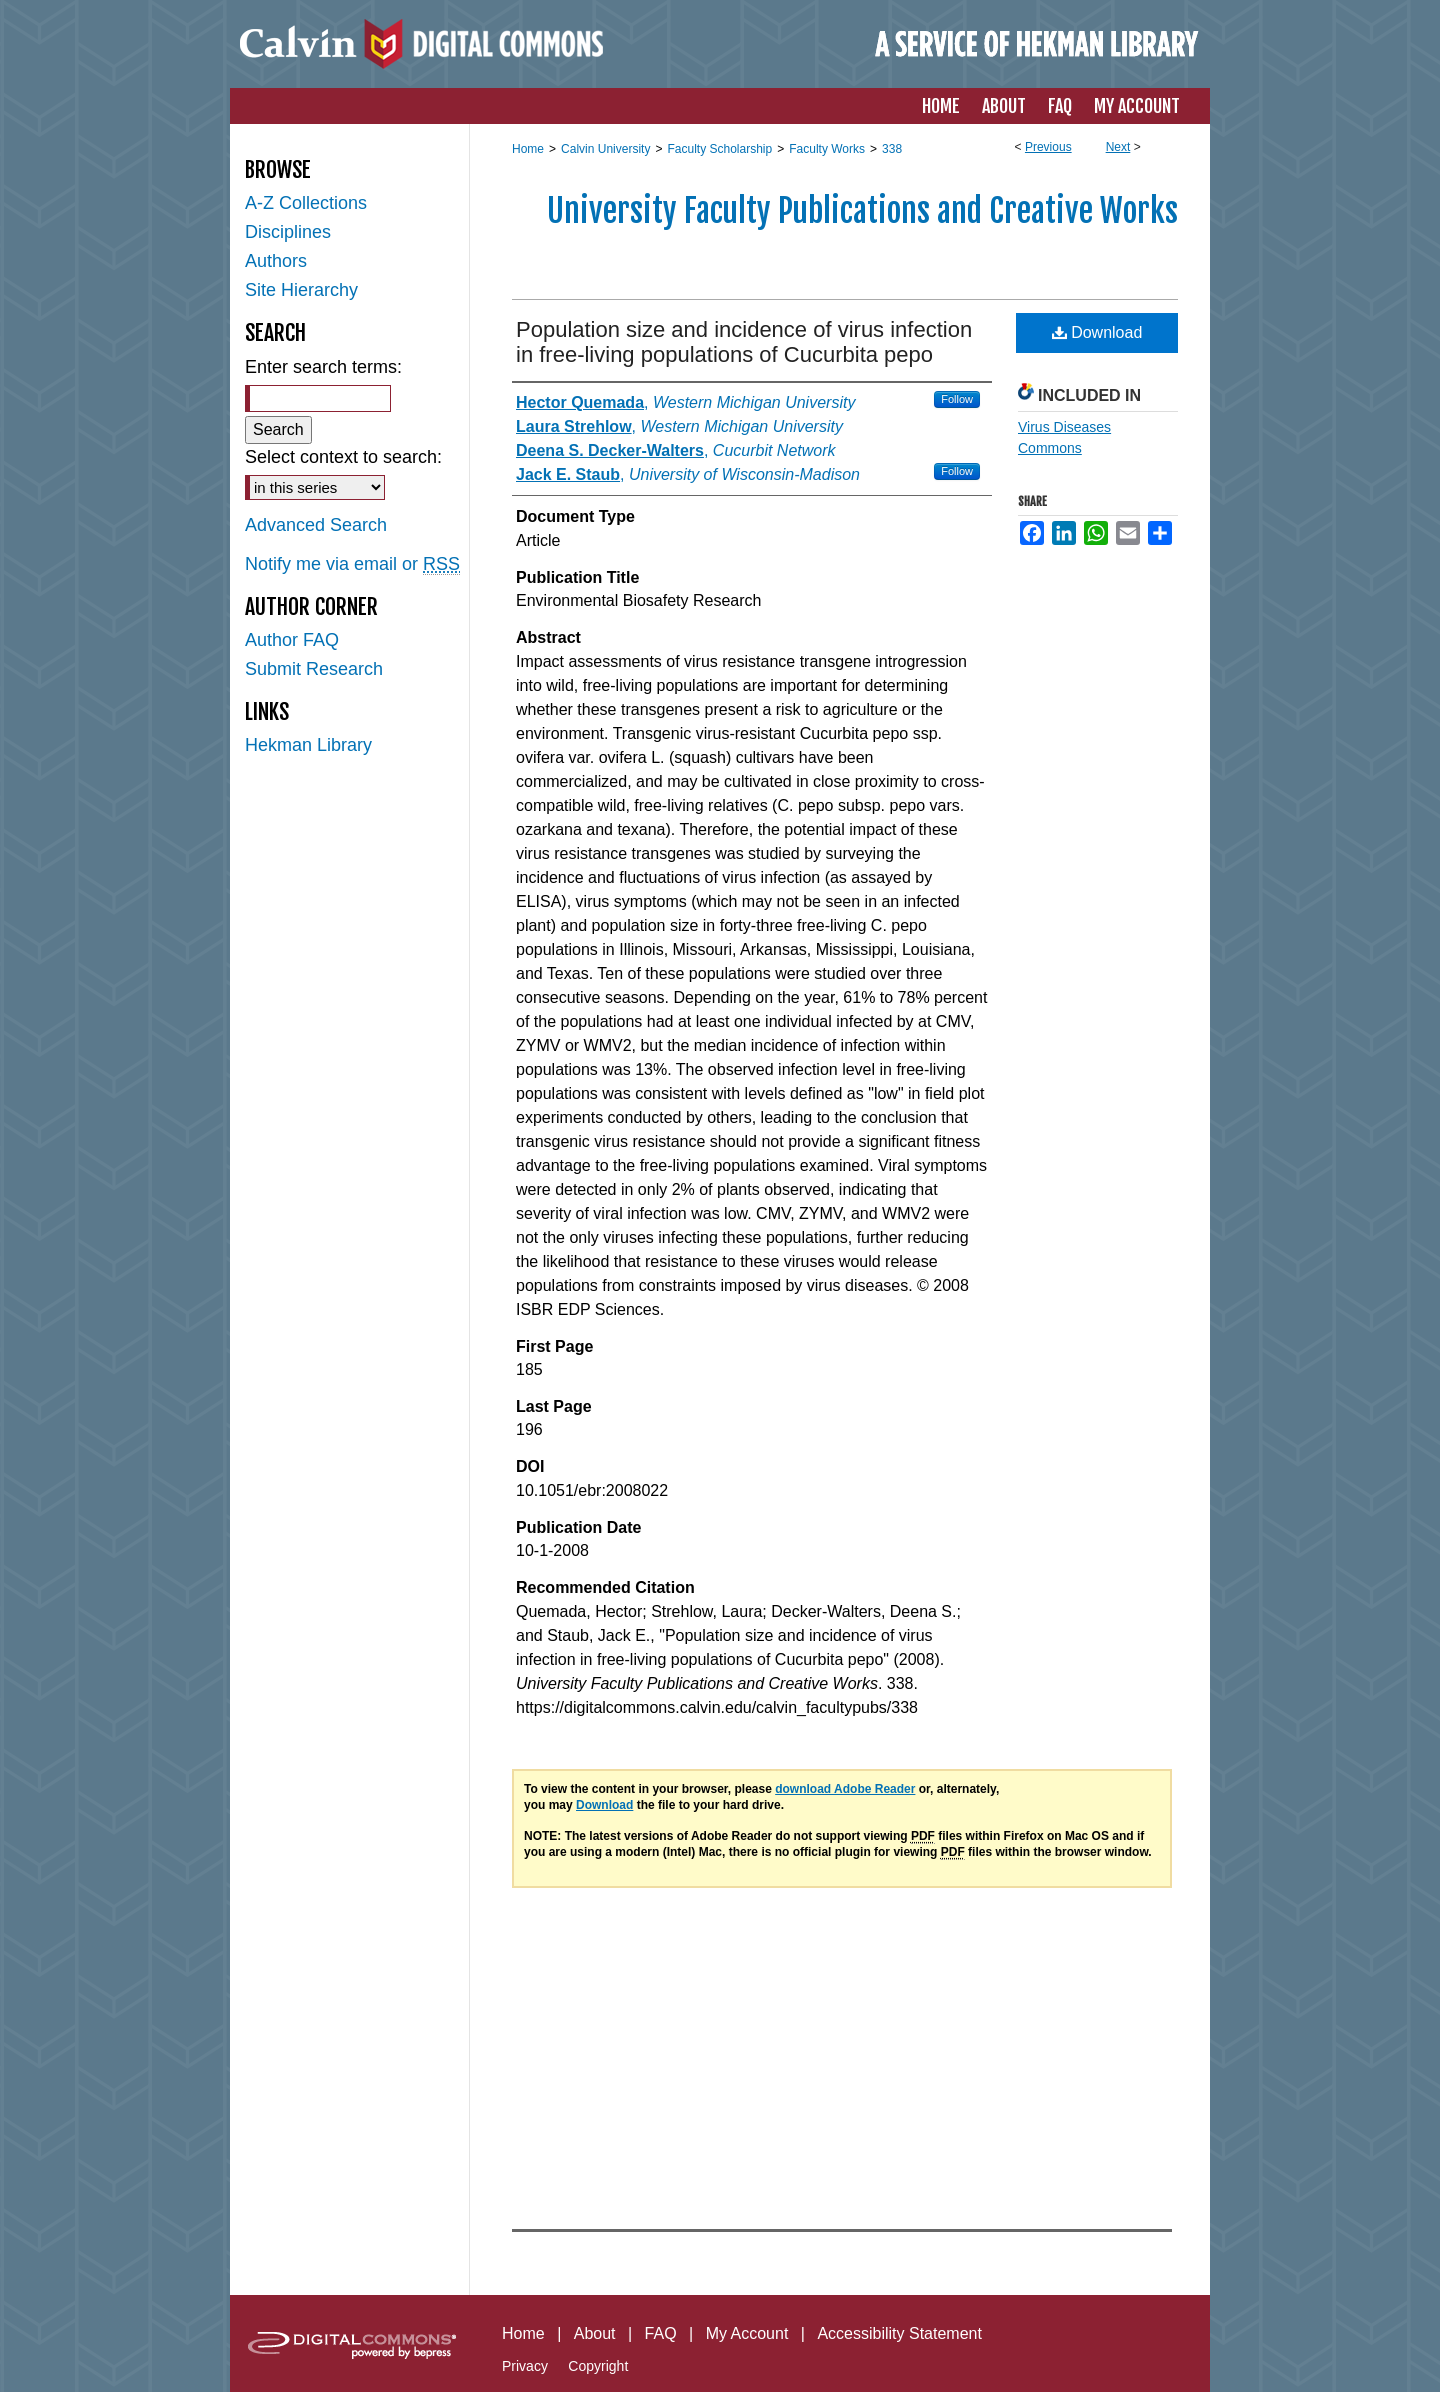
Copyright (598, 2366)
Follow (957, 399)
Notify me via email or (352, 564)
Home (528, 149)
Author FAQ (292, 640)
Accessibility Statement (899, 2333)
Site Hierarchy (301, 290)
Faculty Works (827, 149)
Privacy (525, 2366)
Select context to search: (343, 457)
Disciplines (288, 232)
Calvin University (605, 149)
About (595, 2333)
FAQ (661, 2333)
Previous (1048, 147)
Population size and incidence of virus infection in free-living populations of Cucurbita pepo (744, 342)
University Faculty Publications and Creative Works (862, 211)
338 (892, 149)
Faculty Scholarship (719, 149)
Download (1097, 332)
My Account (747, 2333)
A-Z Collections (306, 203)
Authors (276, 261)
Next (1118, 147)
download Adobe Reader (845, 1789)
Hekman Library (308, 745)
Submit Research (314, 669)
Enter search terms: (323, 367)
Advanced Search (316, 525)
